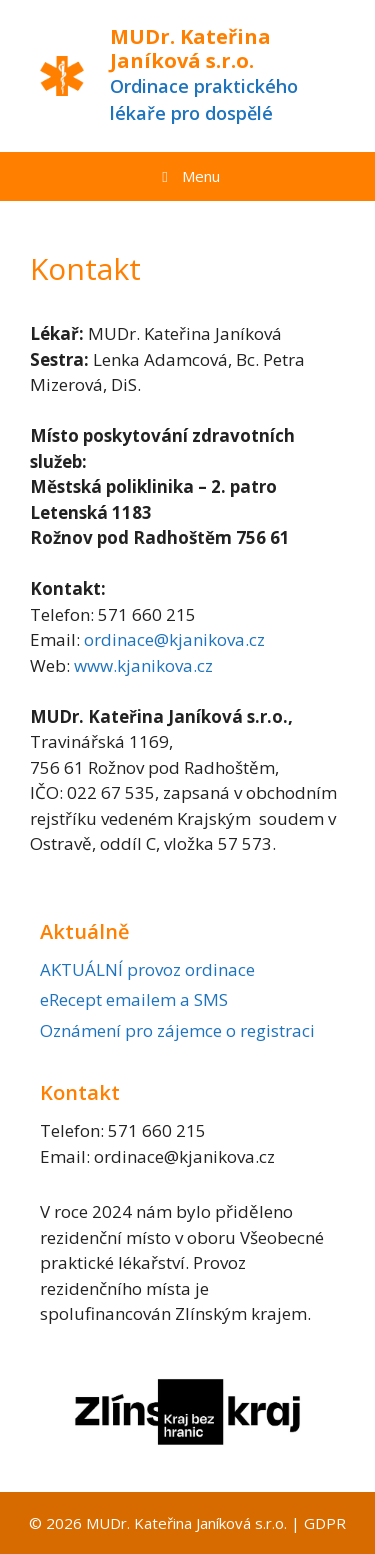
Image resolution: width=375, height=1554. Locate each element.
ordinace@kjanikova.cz (174, 639)
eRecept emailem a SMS (134, 999)
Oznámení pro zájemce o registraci (177, 1030)
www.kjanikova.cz (143, 665)
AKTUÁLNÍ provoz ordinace (147, 969)
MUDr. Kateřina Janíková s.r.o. (190, 48)
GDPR (325, 1523)
